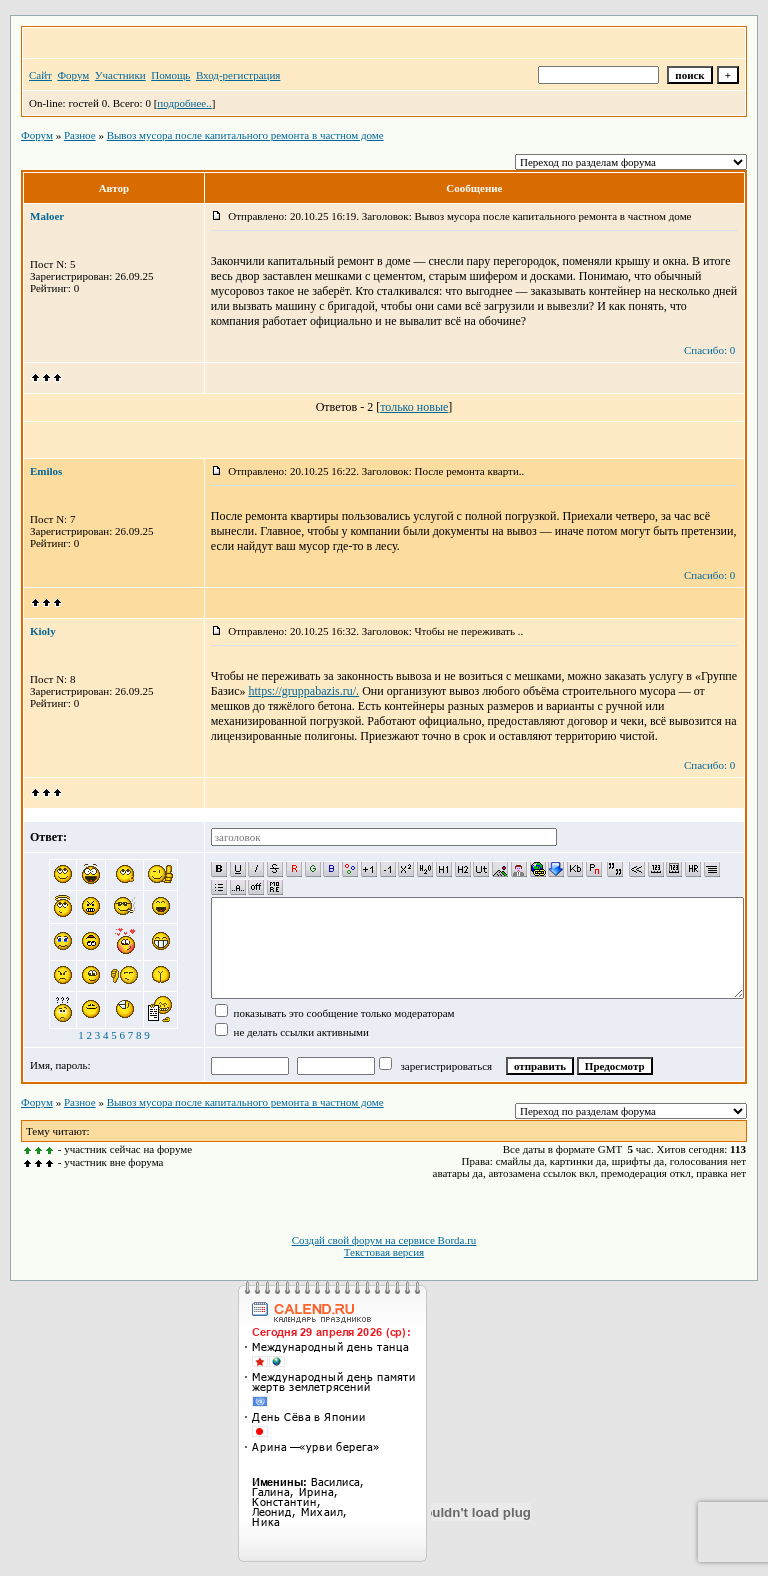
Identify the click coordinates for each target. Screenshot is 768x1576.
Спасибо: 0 (709, 350)
